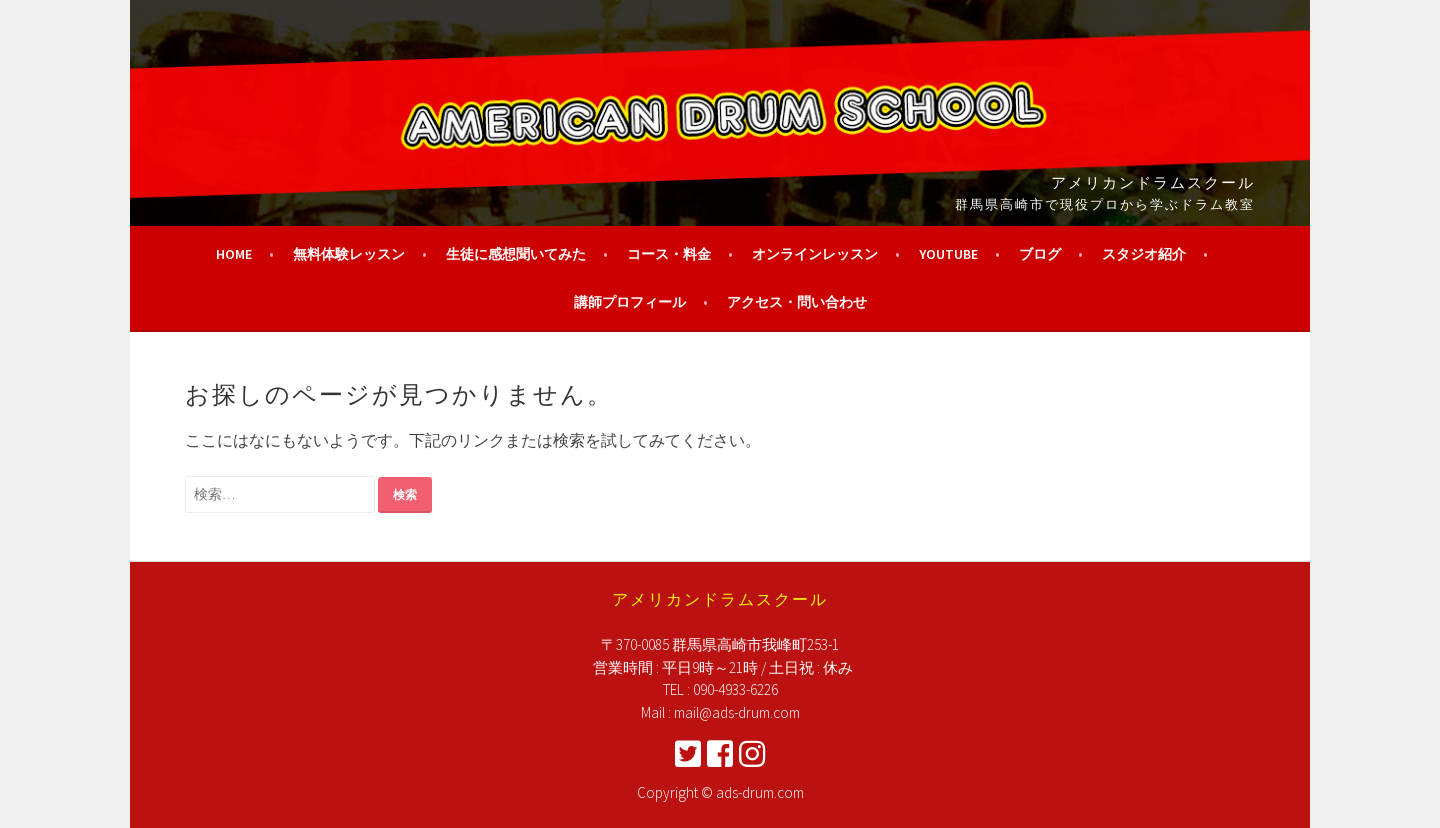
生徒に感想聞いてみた (516, 254)
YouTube (948, 254)
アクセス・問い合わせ (797, 302)
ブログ (1040, 254)
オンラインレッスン (815, 254)
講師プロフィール (630, 302)
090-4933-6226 (735, 689)
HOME (234, 254)
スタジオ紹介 (1144, 254)
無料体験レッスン (349, 254)
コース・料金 (669, 254)
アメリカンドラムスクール (1153, 181)
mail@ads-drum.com (737, 712)
